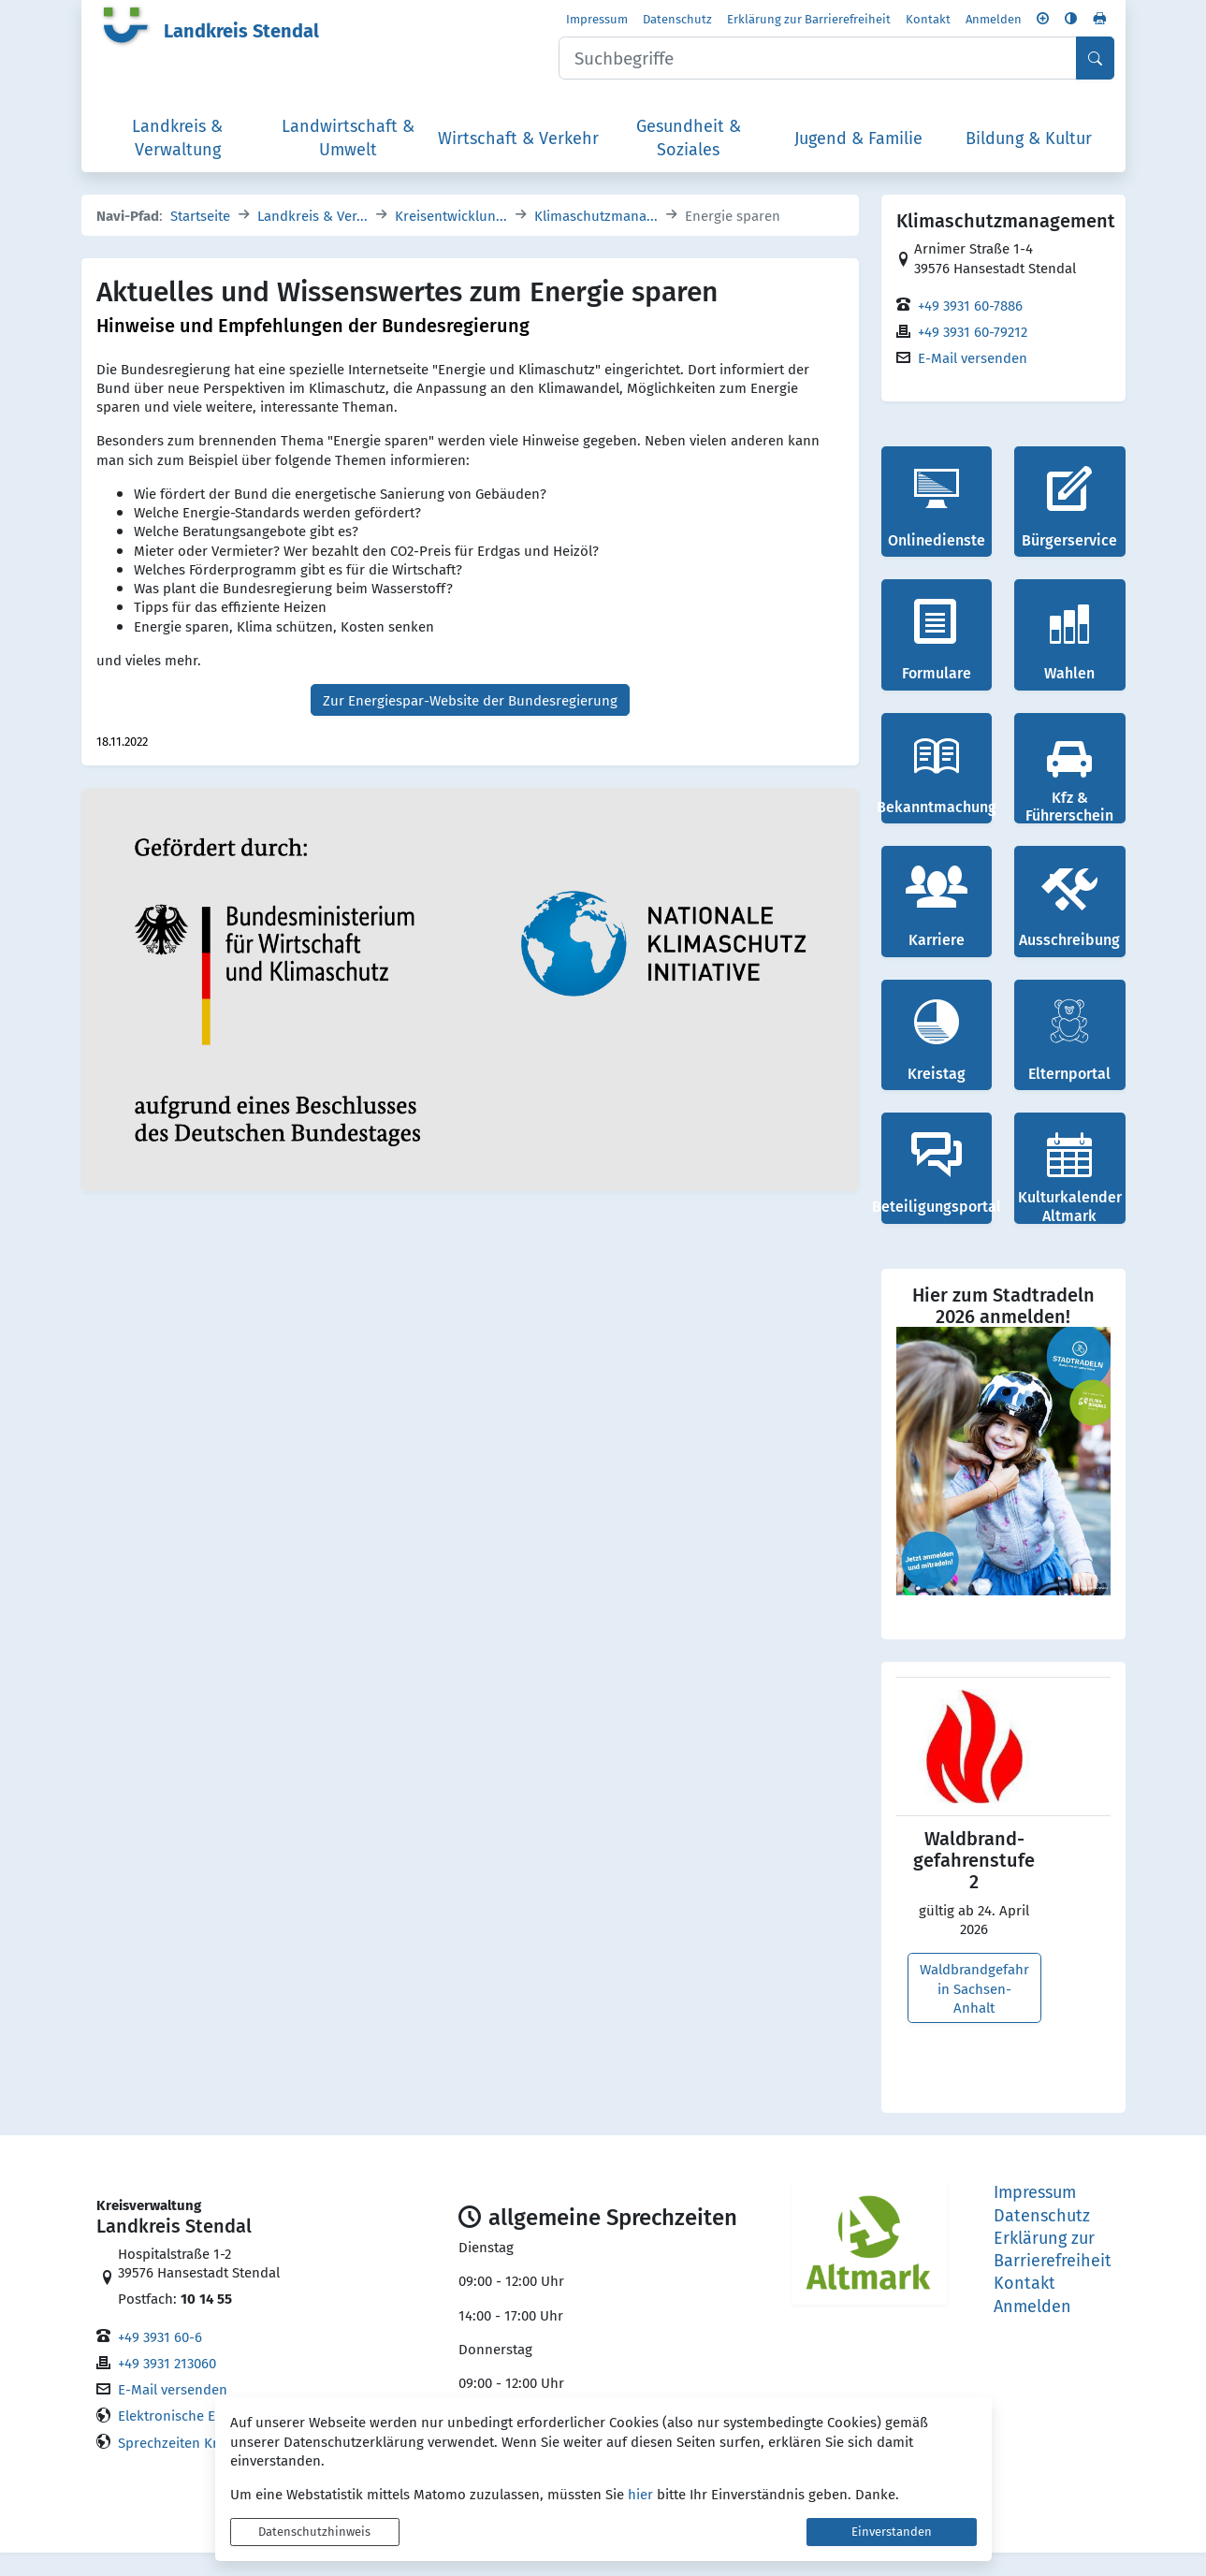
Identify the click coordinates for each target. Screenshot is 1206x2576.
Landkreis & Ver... (312, 238)
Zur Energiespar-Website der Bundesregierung (470, 723)
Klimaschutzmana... (596, 238)
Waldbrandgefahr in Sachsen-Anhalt (974, 2011)
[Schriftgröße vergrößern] (1042, 22)
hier (640, 2493)
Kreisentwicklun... (451, 238)
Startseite (200, 238)
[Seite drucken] (1099, 22)
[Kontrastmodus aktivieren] (1070, 22)
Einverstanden (891, 2531)
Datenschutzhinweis (314, 2531)
